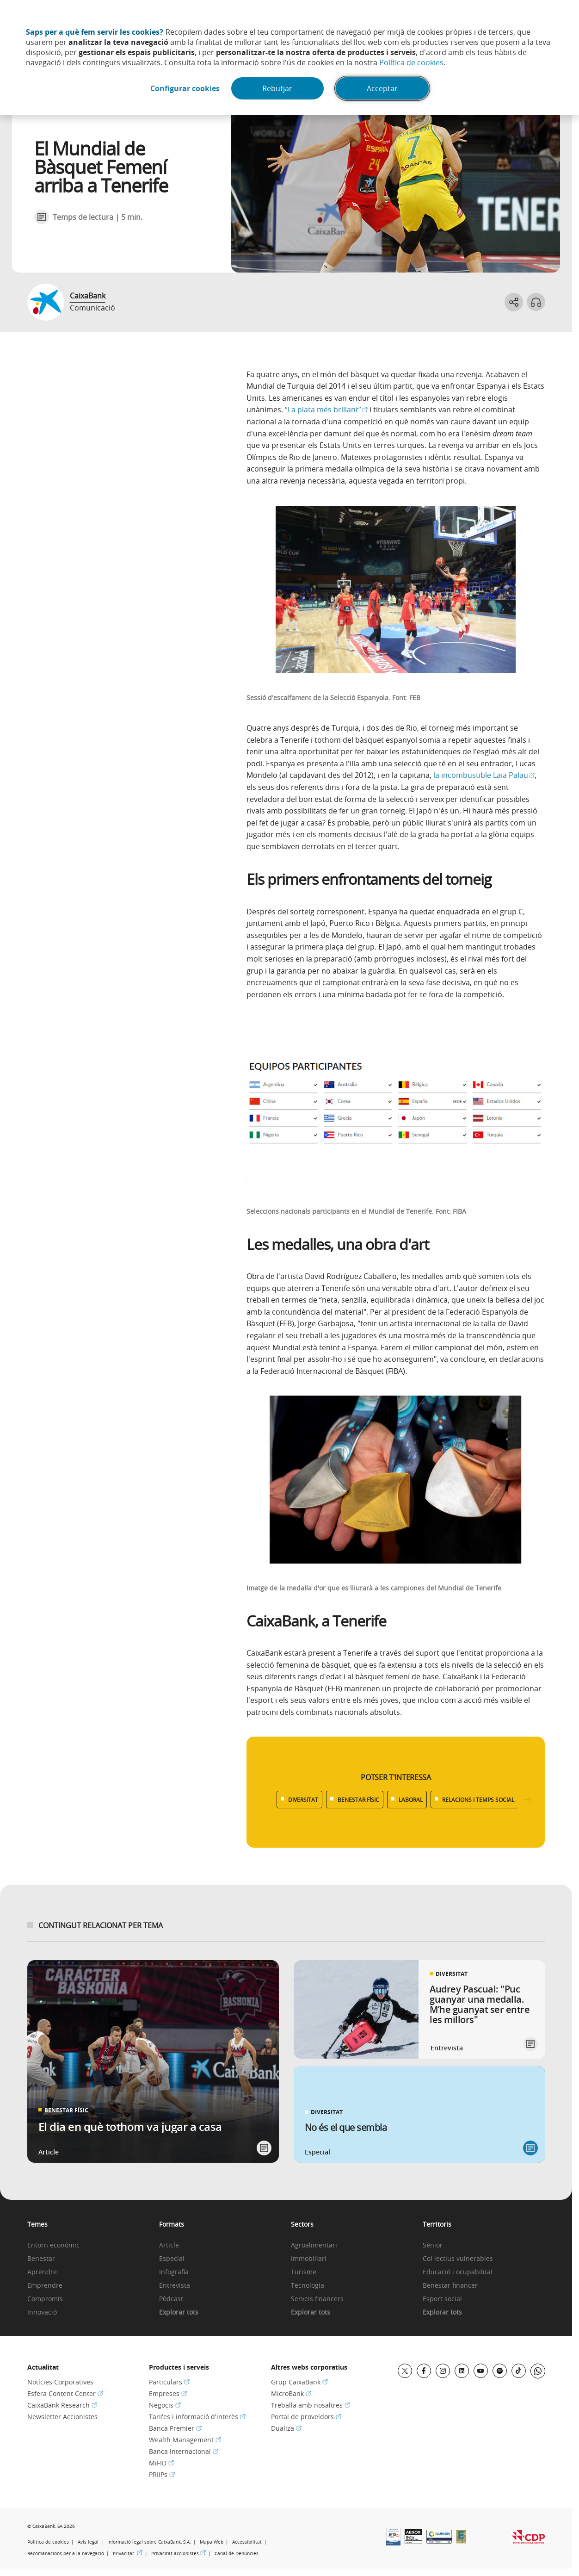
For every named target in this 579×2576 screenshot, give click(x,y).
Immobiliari (308, 2259)
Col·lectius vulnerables (458, 2259)
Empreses (168, 2393)
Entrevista (174, 2286)
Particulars (169, 2381)
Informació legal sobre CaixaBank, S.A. (149, 2542)
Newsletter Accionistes (62, 2416)
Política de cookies (411, 62)
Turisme (303, 2272)
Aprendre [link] (42, 2272)
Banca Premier (175, 2428)
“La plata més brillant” (326, 409)
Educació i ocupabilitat (458, 2272)
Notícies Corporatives (60, 2381)
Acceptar (382, 88)
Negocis (165, 2405)
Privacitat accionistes (178, 2553)
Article (169, 2245)
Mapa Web (211, 2542)
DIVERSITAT (303, 1799)
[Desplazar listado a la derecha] (527, 1800)
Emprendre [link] (44, 2286)
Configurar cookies (185, 88)
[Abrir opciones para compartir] (514, 302)
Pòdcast (171, 2299)
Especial (172, 2259)
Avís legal (88, 2542)
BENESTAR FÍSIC (358, 1799)
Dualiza (286, 2428)
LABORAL (411, 1799)
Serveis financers (317, 2299)
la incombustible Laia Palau (484, 775)
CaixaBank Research (62, 2405)
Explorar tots (178, 2312)
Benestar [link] (41, 2259)
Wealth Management (185, 2439)
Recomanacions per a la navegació (65, 2554)
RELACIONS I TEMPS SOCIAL (478, 1799)
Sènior (433, 2245)
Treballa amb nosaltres (310, 2405)
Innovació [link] (42, 2312)
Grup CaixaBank (299, 2381)
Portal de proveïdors (306, 2416)
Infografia (174, 2272)
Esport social (442, 2299)
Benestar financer (450, 2286)
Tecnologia (307, 2286)
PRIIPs (162, 2474)
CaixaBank (87, 296)
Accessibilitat (247, 2542)
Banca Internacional (183, 2451)
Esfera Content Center (65, 2393)
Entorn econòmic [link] (53, 2245)
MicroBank (291, 2393)
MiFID (161, 2462)
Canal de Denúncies (237, 2554)
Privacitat (127, 2553)
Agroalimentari (314, 2245)
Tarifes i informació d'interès (197, 2416)
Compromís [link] (45, 2299)
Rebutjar (277, 88)
